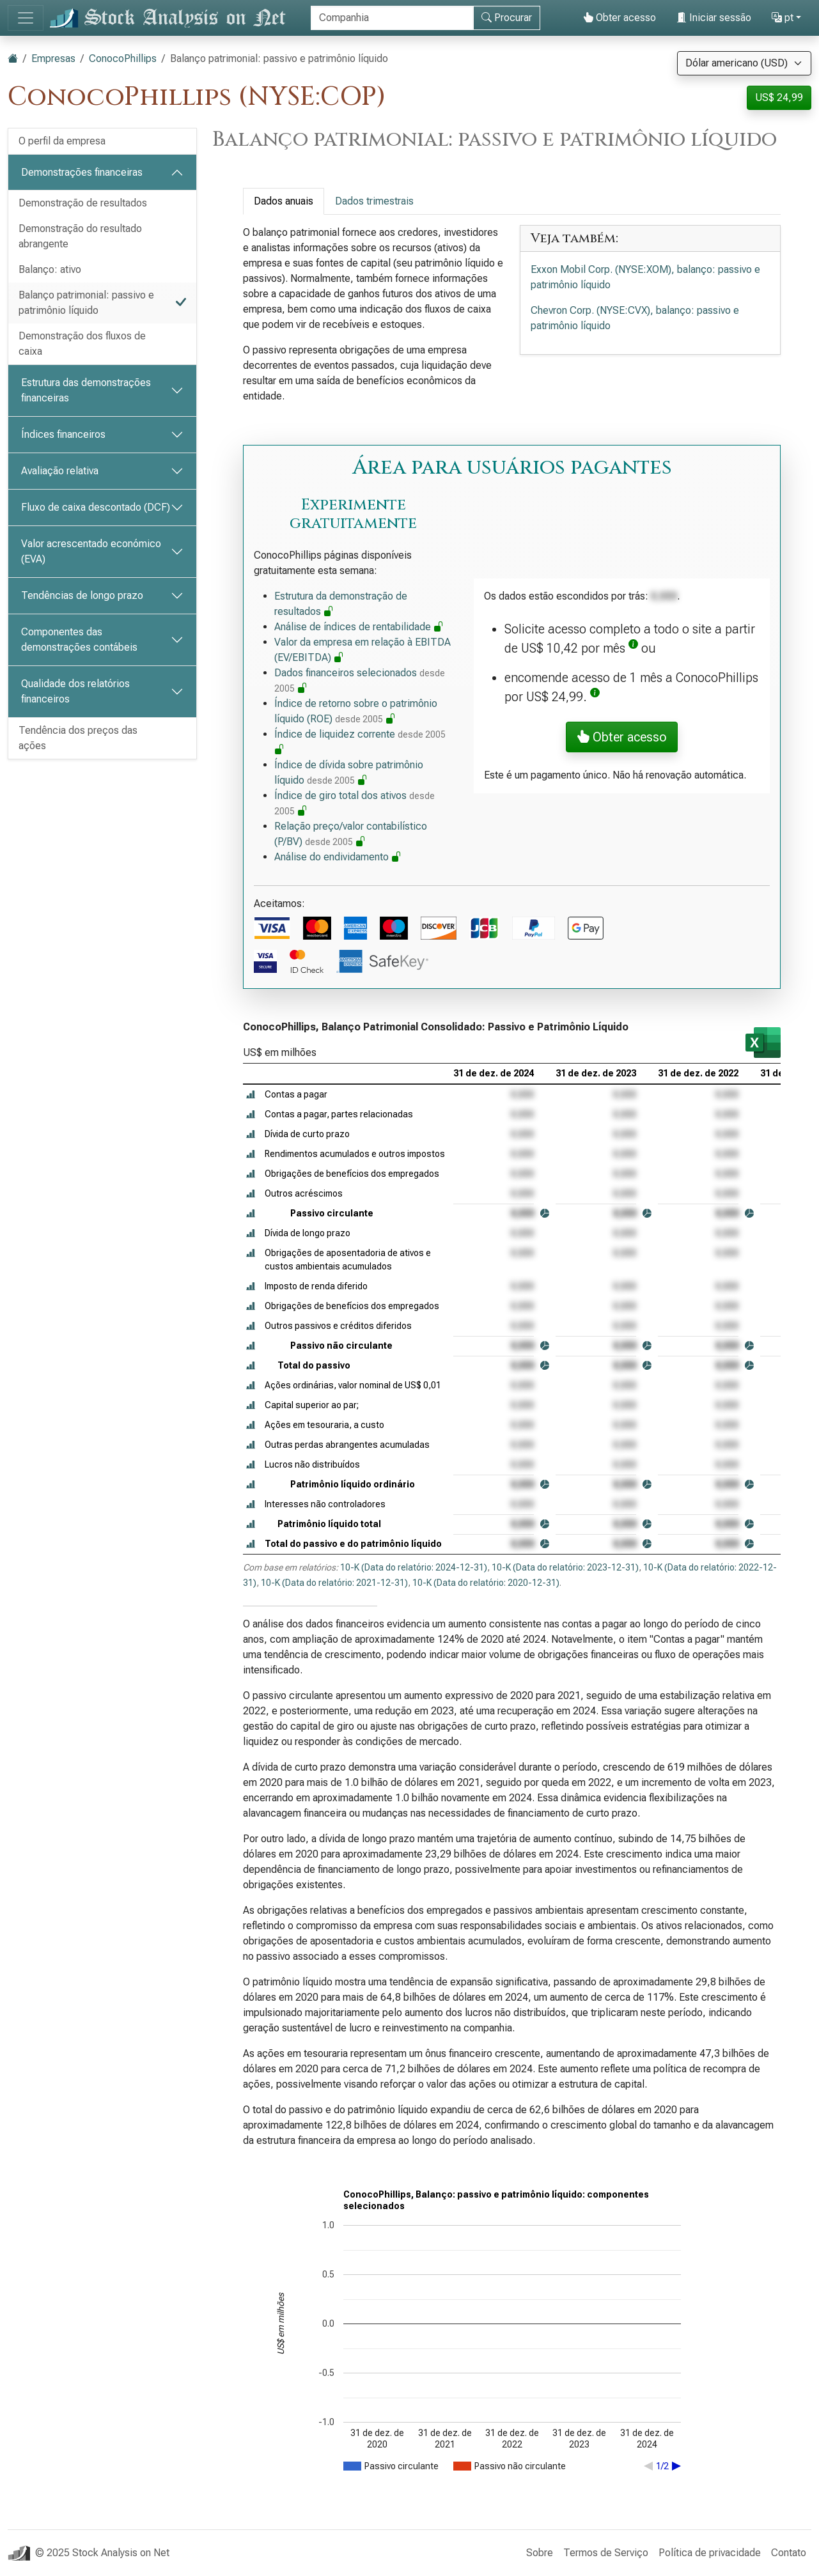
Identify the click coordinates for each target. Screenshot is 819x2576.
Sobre (539, 2553)
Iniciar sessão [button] (713, 18)
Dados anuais (283, 201)
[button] (633, 648)
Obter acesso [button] (622, 737)
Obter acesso (619, 18)
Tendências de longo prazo (82, 595)
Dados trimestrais (374, 201)
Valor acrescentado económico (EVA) (91, 551)
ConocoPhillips (123, 58)
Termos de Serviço (605, 2553)
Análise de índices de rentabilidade (359, 627)
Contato (788, 2553)
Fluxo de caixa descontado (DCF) (95, 507)
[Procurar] (392, 18)
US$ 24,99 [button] (779, 97)
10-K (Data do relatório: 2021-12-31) (334, 1583)
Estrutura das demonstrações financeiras (86, 390)
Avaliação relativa (59, 471)
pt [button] (782, 18)
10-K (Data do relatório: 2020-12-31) (485, 1583)
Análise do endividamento (338, 857)
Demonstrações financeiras (82, 172)
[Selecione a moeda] (744, 63)
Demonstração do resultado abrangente (80, 236)
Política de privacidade (710, 2553)
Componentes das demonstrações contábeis (79, 639)
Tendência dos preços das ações (78, 738)
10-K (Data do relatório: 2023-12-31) (565, 1567)
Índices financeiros (63, 434)
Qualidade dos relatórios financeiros (75, 691)
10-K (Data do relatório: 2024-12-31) (413, 1567)
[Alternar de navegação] (25, 18)
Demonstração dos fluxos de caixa (82, 343)
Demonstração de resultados (83, 203)
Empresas (53, 58)
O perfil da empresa (62, 141)
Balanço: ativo (50, 269)
